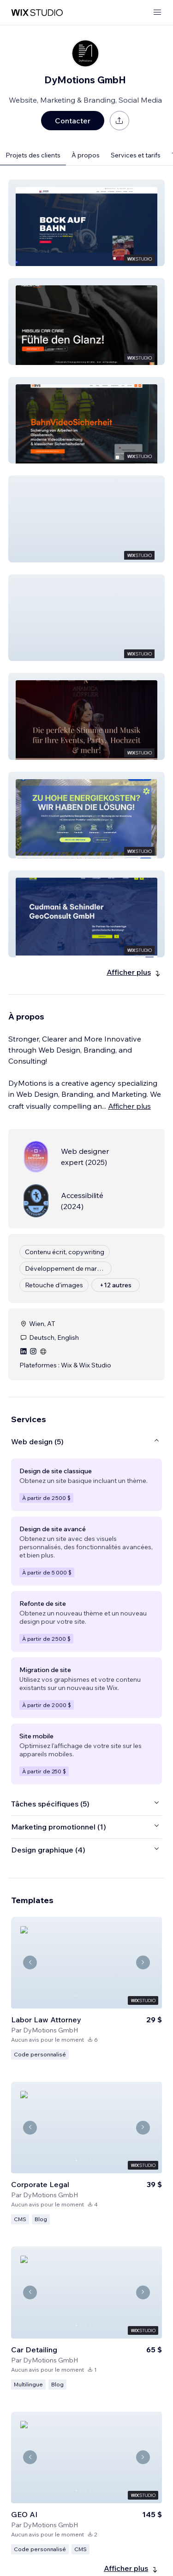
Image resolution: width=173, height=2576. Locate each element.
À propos (86, 155)
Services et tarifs (136, 155)
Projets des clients (33, 155)
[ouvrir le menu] (157, 12)
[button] (86, 222)
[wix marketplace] (37, 12)
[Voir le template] (86, 1988)
